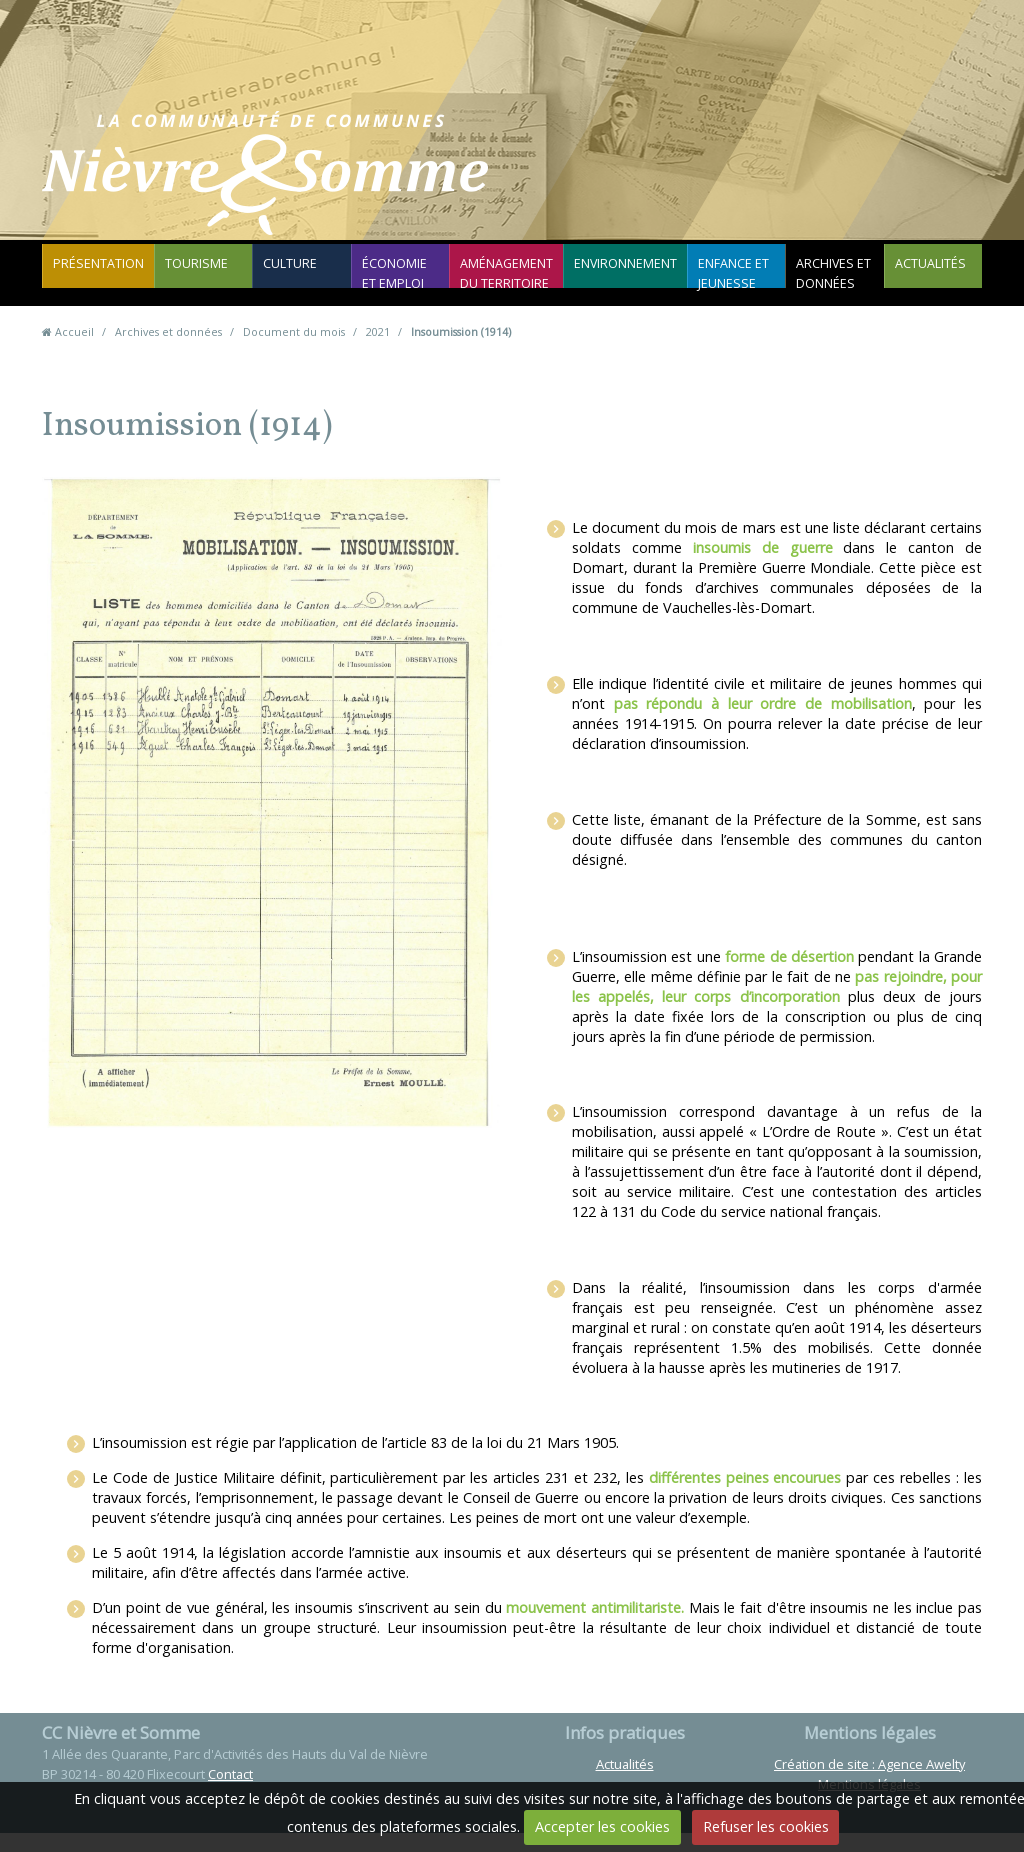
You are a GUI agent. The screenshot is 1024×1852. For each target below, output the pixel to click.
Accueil (74, 350)
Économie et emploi (400, 284)
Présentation (95, 274)
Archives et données (824, 284)
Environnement (619, 274)
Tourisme (187, 274)
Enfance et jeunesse (721, 284)
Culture (285, 274)
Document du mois (294, 350)
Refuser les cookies (766, 1826)
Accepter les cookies (602, 1826)
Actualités (925, 274)
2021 (378, 350)
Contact (638, 184)
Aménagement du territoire (508, 284)
